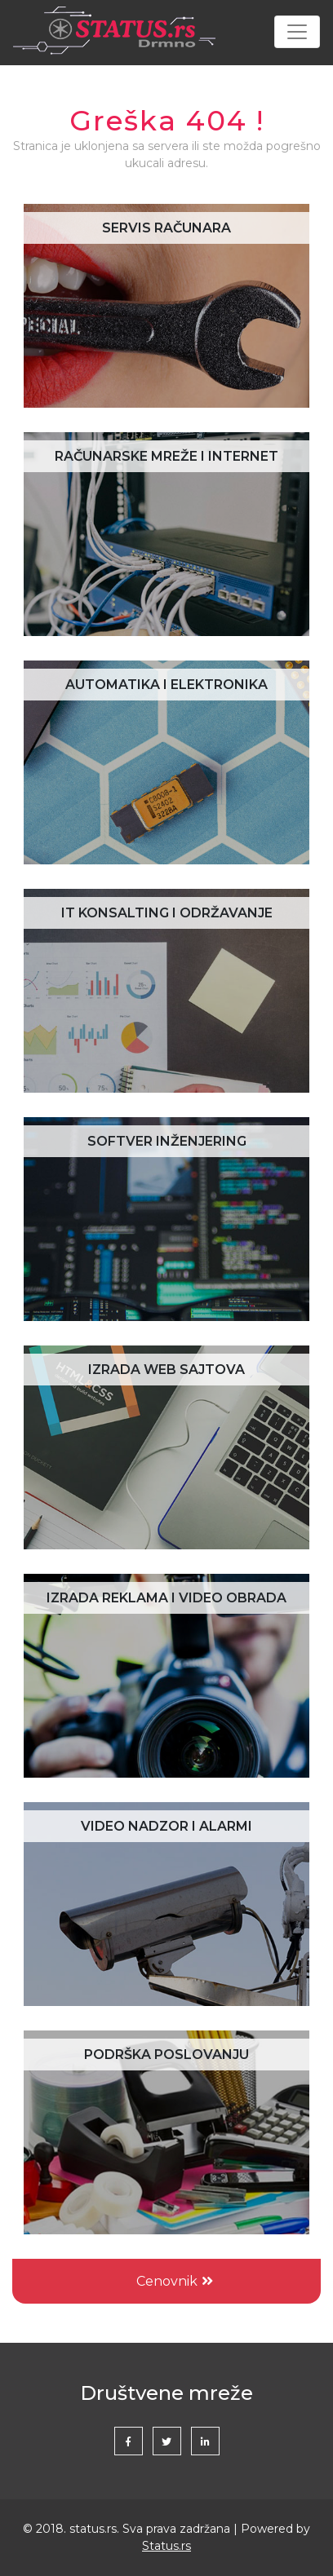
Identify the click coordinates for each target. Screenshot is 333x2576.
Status (114, 32)
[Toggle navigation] (297, 31)
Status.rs (166, 2545)
